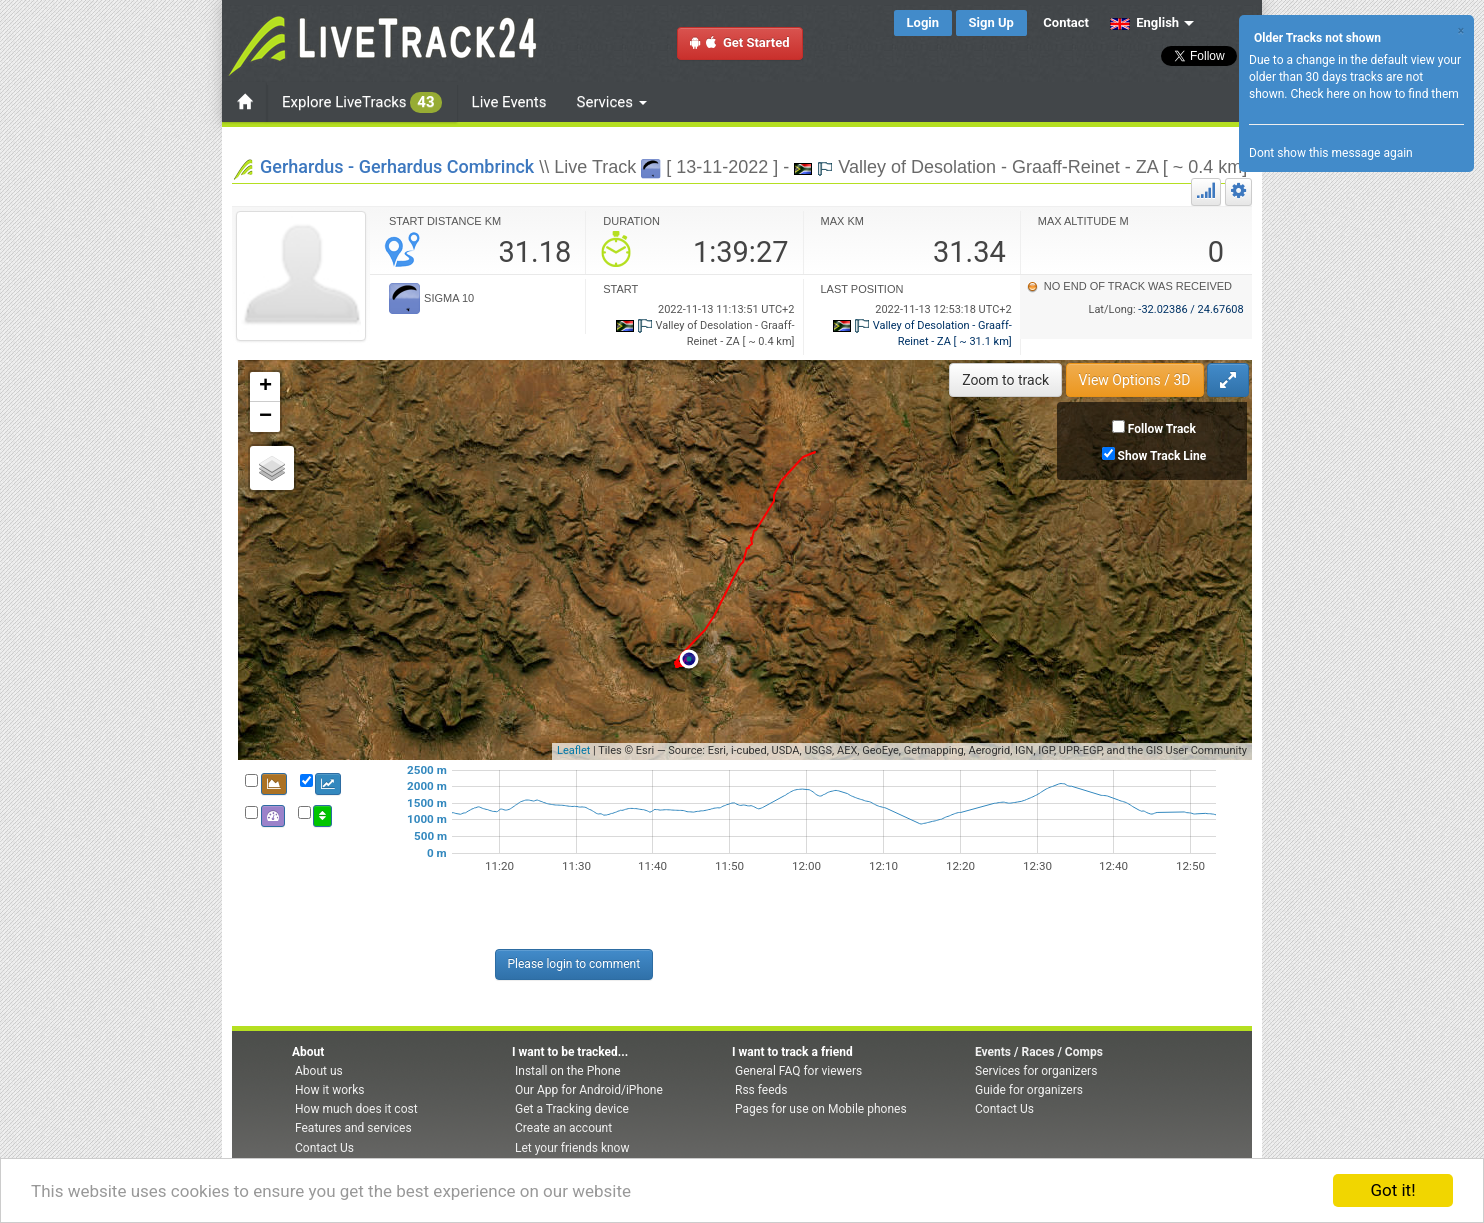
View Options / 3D (1135, 380)
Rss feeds (761, 1090)
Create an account (563, 1128)
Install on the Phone (568, 1071)
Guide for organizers (1029, 1090)
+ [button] (265, 387)
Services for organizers (1036, 1071)
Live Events (509, 102)
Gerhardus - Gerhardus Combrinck (397, 166)
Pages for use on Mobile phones (821, 1109)
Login (923, 22)
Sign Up (991, 22)
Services (612, 102)
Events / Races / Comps (1039, 1052)
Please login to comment (574, 964)
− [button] (265, 417)
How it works (329, 1090)
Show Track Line (1162, 456)
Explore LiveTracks (362, 102)
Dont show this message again (1331, 153)
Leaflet (573, 750)
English (1144, 22)
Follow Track (1162, 429)
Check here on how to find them (1374, 94)
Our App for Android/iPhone (589, 1090)
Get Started (740, 42)
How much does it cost (356, 1109)
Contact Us (324, 1148)
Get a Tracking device (572, 1109)
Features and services (353, 1128)
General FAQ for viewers (798, 1071)
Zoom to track (1005, 380)
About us (319, 1071)
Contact (1066, 22)
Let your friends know (572, 1148)
